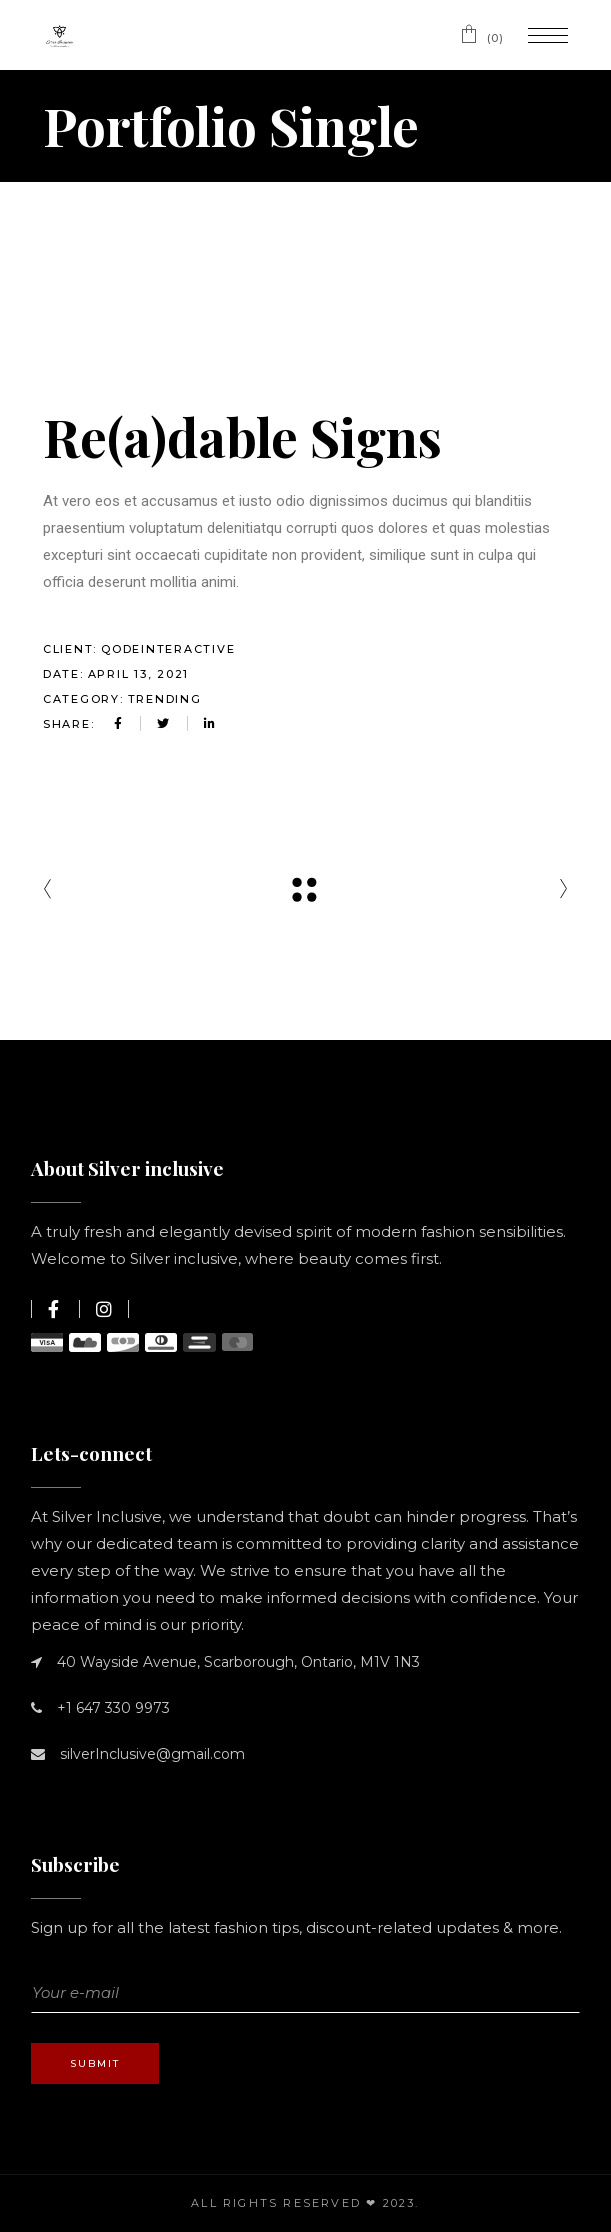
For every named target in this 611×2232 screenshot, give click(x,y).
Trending (165, 699)
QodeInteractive (168, 649)
